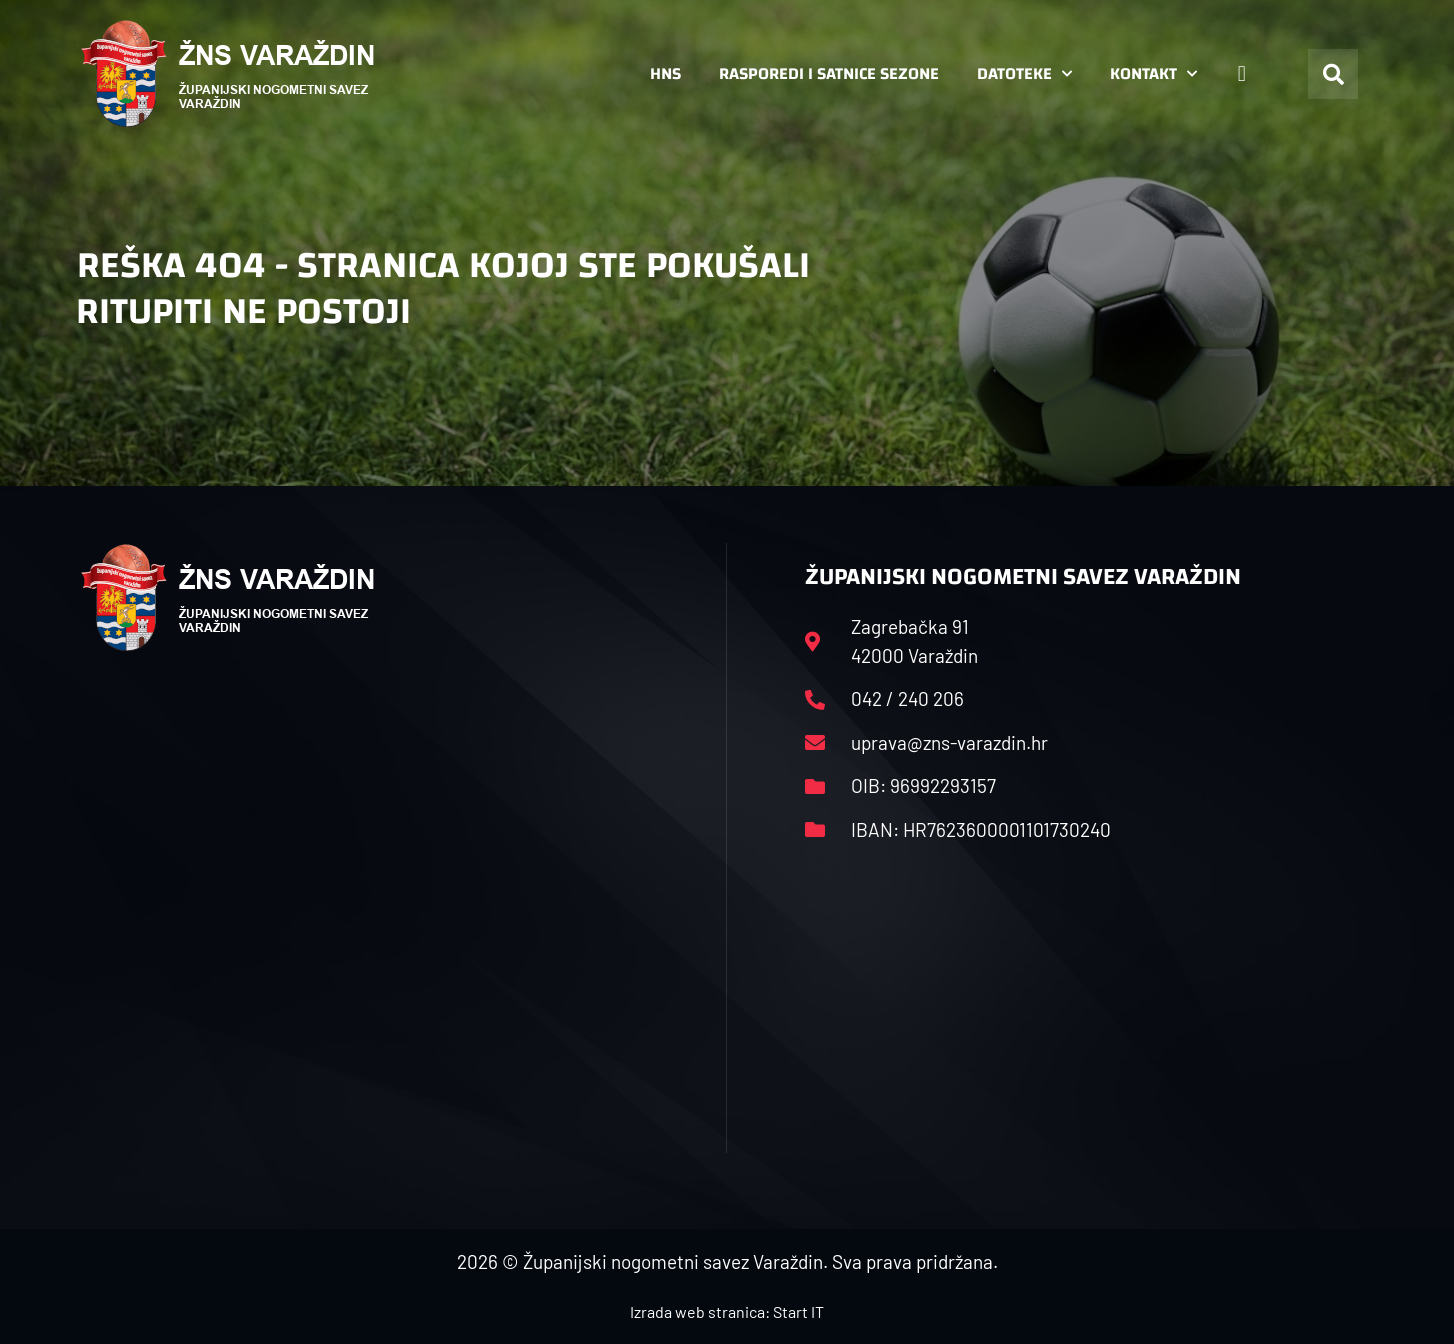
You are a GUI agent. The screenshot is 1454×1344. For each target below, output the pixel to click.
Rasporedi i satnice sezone (829, 73)
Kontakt (1153, 74)
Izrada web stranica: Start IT (727, 1311)
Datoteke (1024, 74)
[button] (1333, 74)
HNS (665, 73)
